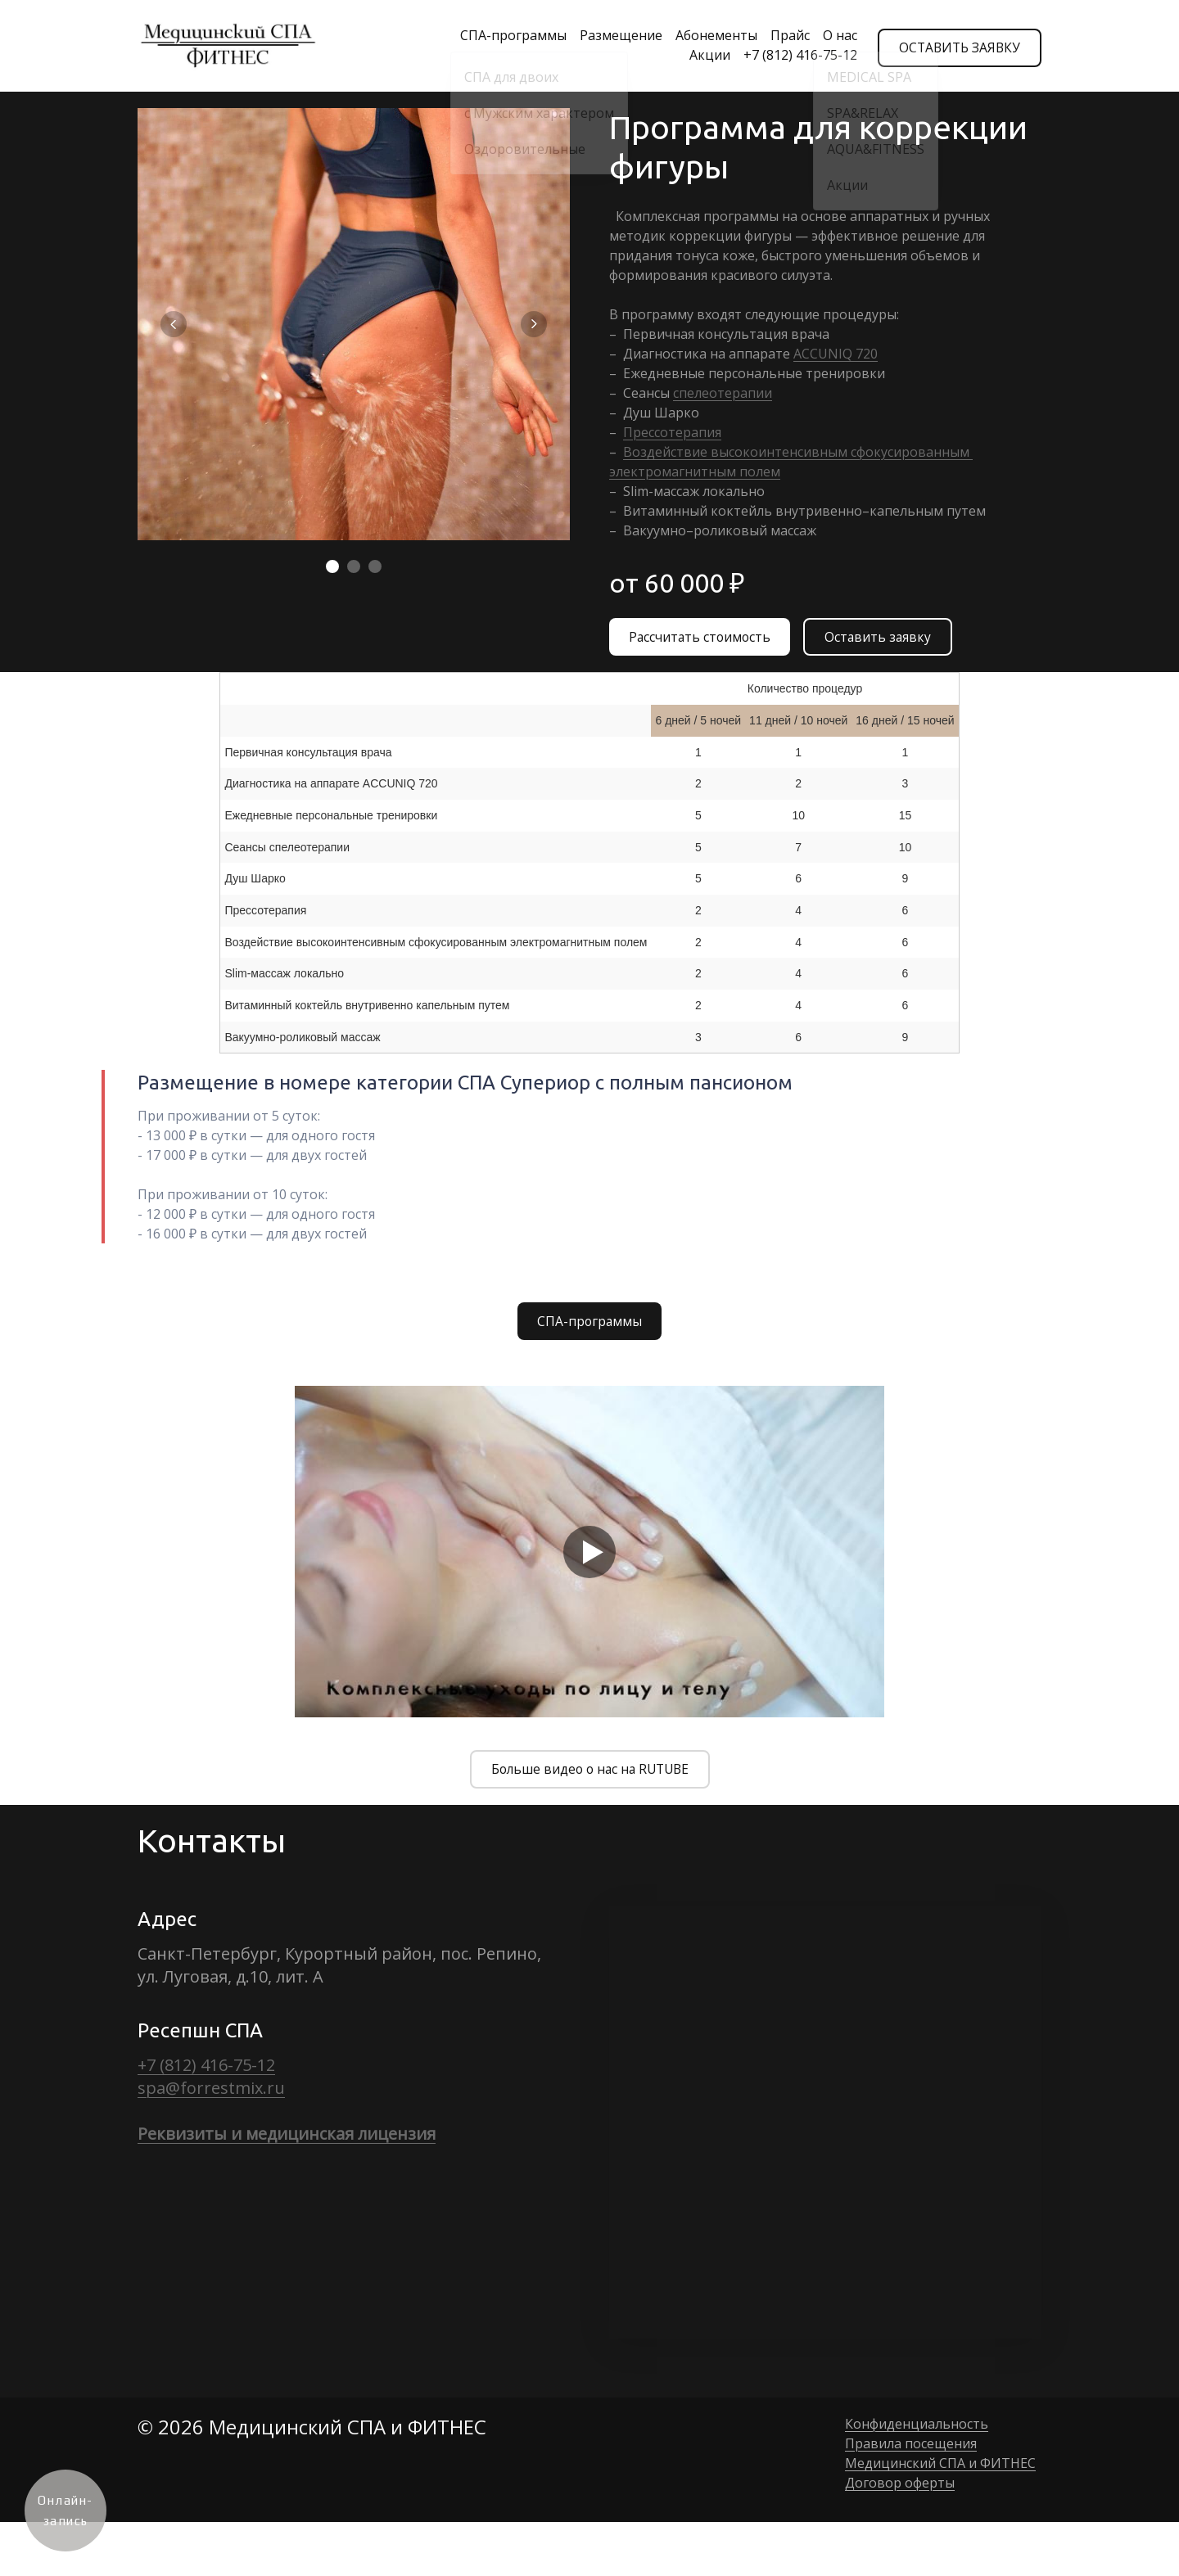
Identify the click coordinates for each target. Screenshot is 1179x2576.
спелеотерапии (722, 393)
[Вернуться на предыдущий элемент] (173, 324)
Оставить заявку (882, 638)
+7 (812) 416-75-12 (791, 56)
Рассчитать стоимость (701, 638)
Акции (700, 56)
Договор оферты (900, 2488)
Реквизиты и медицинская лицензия (287, 2138)
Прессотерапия (672, 432)
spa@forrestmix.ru (211, 2093)
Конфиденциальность (916, 2429)
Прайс (781, 36)
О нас (831, 36)
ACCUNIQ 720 (835, 354)
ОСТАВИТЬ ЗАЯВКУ (958, 46)
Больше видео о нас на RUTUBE (590, 1774)
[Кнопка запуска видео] (589, 1555)
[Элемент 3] (375, 566)
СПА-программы (504, 36)
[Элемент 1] (332, 566)
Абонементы (707, 36)
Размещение (612, 36)
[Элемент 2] (353, 566)
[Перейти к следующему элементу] (534, 324)
